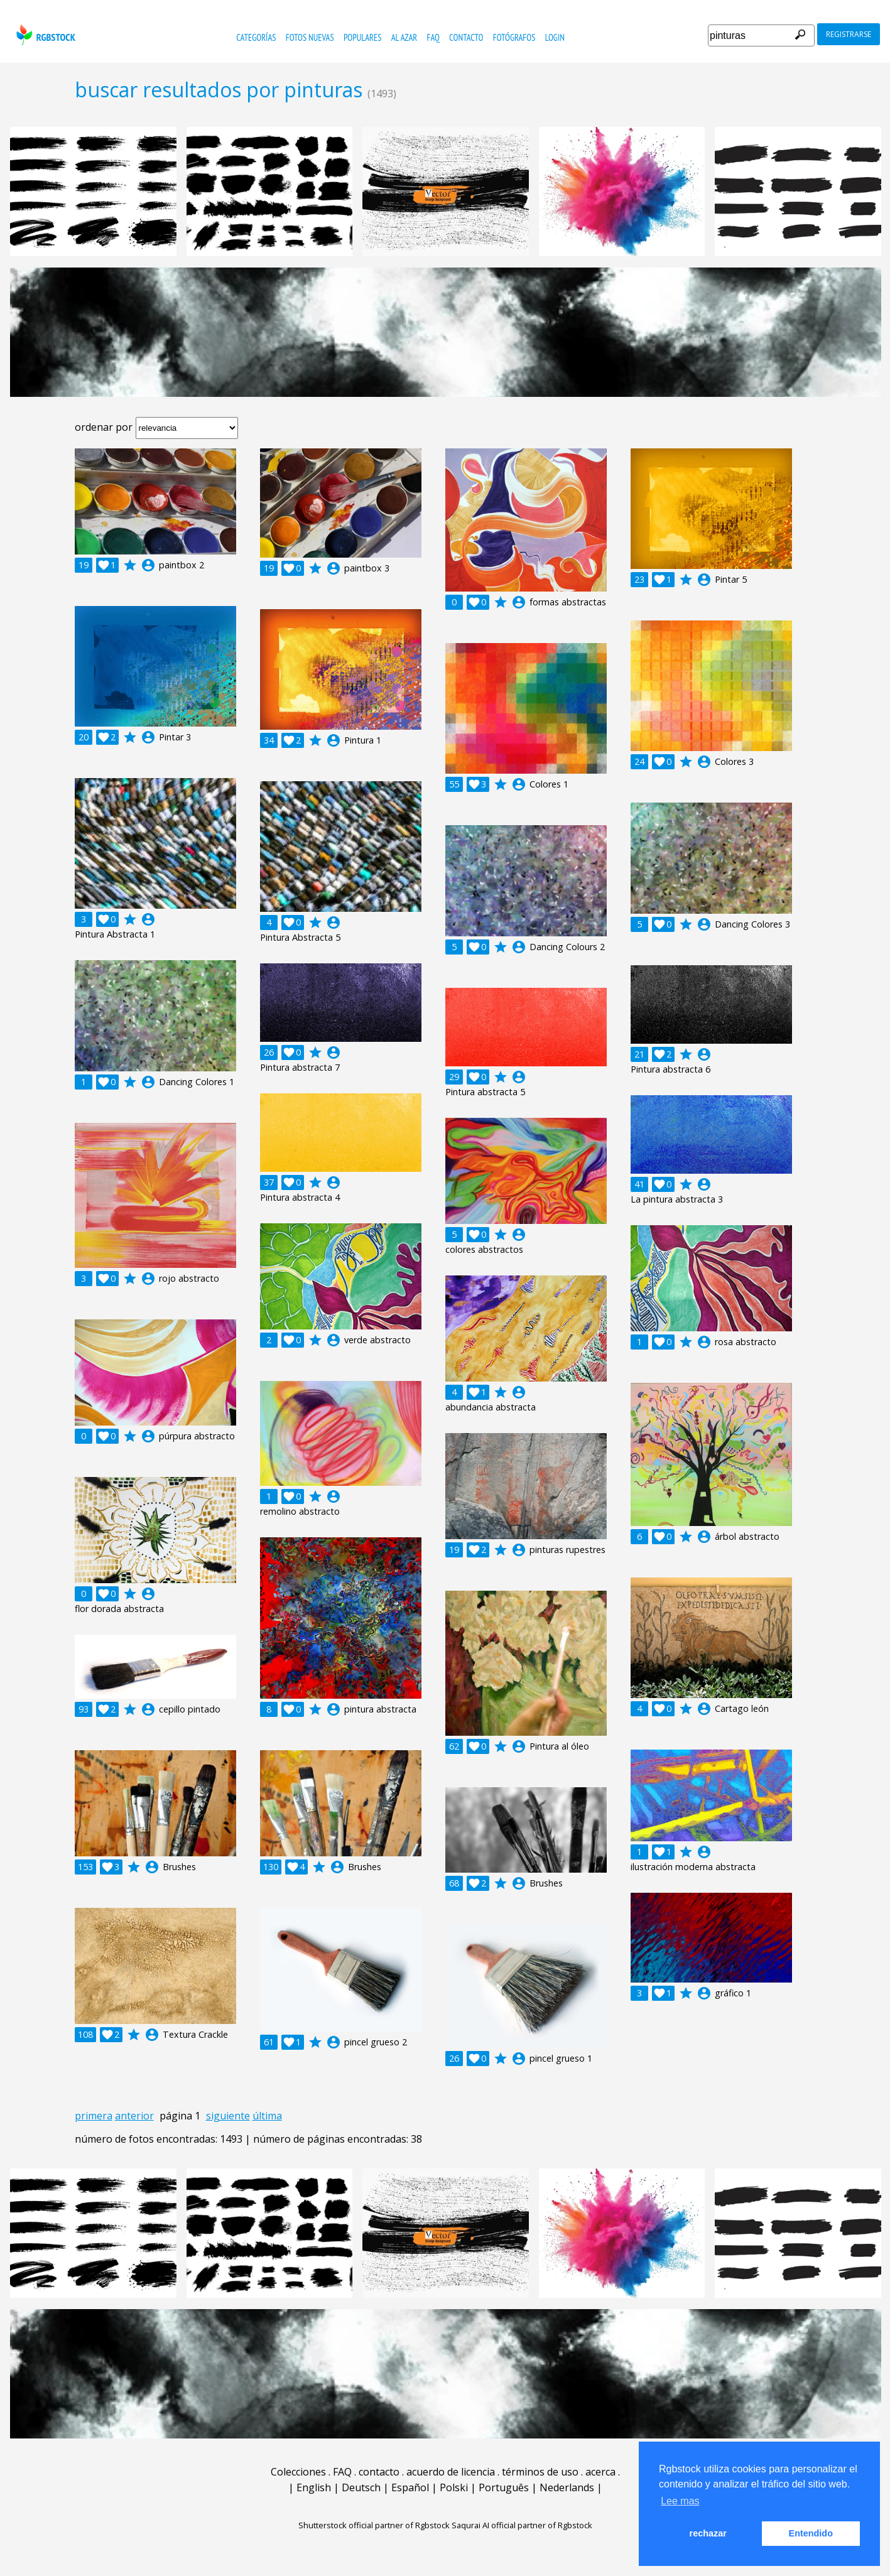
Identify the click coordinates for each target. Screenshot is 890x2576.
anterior (134, 2116)
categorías (256, 37)
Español (410, 2487)
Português (504, 2487)
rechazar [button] (708, 2533)
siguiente (228, 2116)
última (267, 2116)
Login (555, 37)
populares (362, 37)
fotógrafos (514, 37)
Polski (454, 2487)
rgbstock (44, 34)
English (313, 2487)
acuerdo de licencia (450, 2472)
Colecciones (298, 2472)
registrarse (848, 34)
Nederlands (567, 2487)
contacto (466, 37)
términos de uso (540, 2472)
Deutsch (361, 2487)
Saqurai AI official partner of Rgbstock (522, 2525)
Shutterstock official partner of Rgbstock (374, 2525)
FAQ (433, 37)
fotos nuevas (310, 37)
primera (93, 2116)
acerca (600, 2472)
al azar (404, 37)
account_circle (148, 565)
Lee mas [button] (680, 2501)
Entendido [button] (811, 2533)
